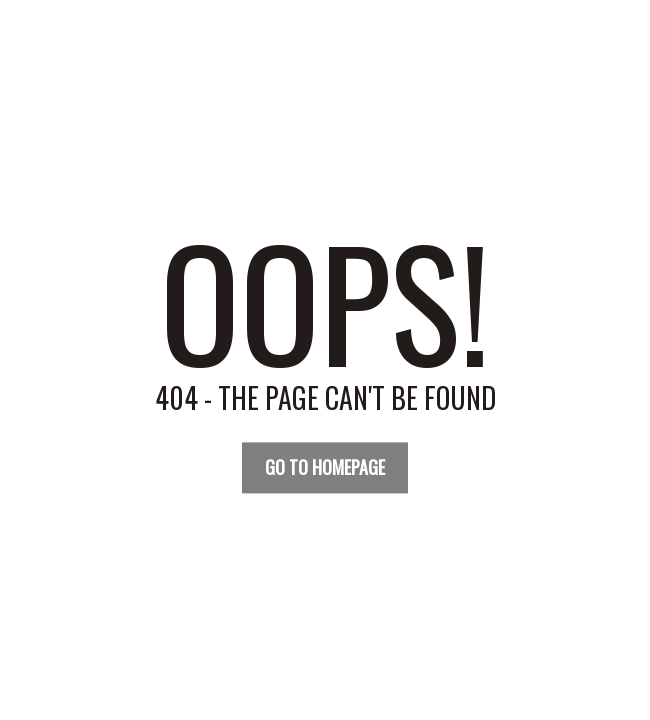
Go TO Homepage (325, 467)
